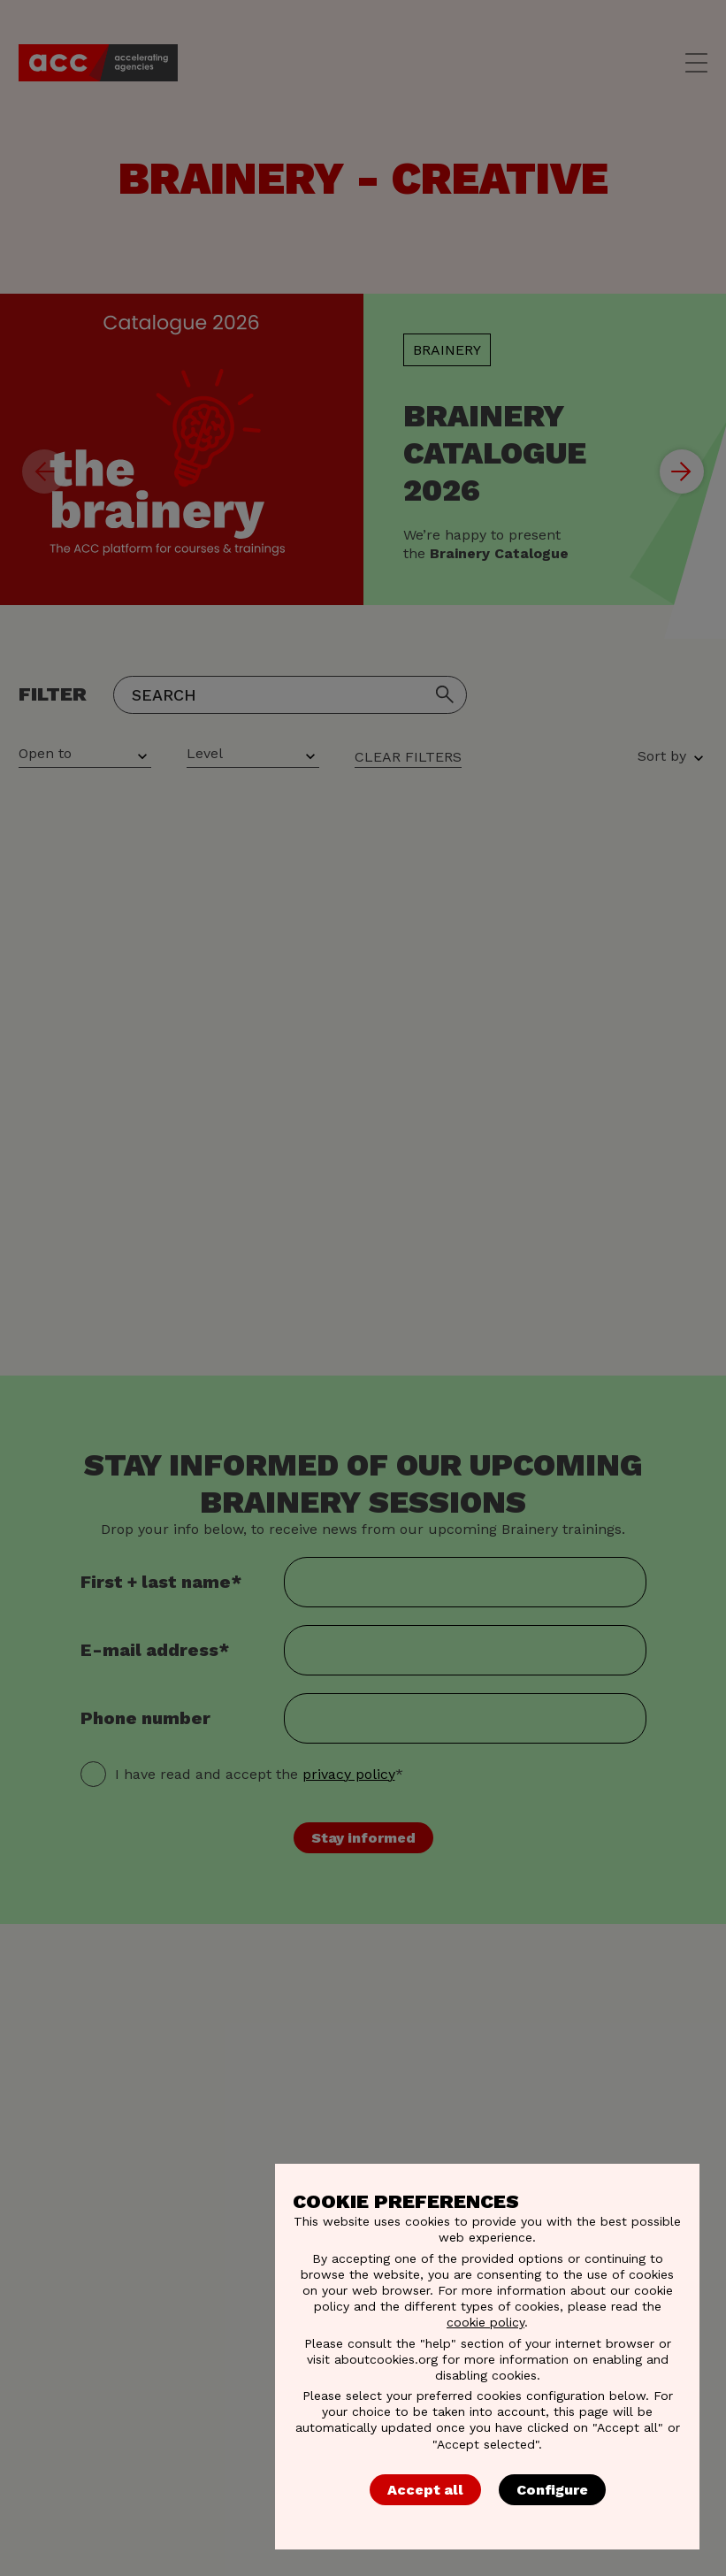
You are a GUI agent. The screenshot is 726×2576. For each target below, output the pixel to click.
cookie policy (485, 2322)
